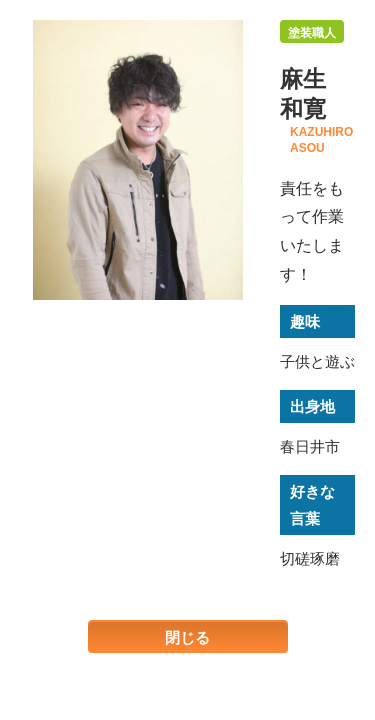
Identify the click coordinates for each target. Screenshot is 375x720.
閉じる (187, 637)
